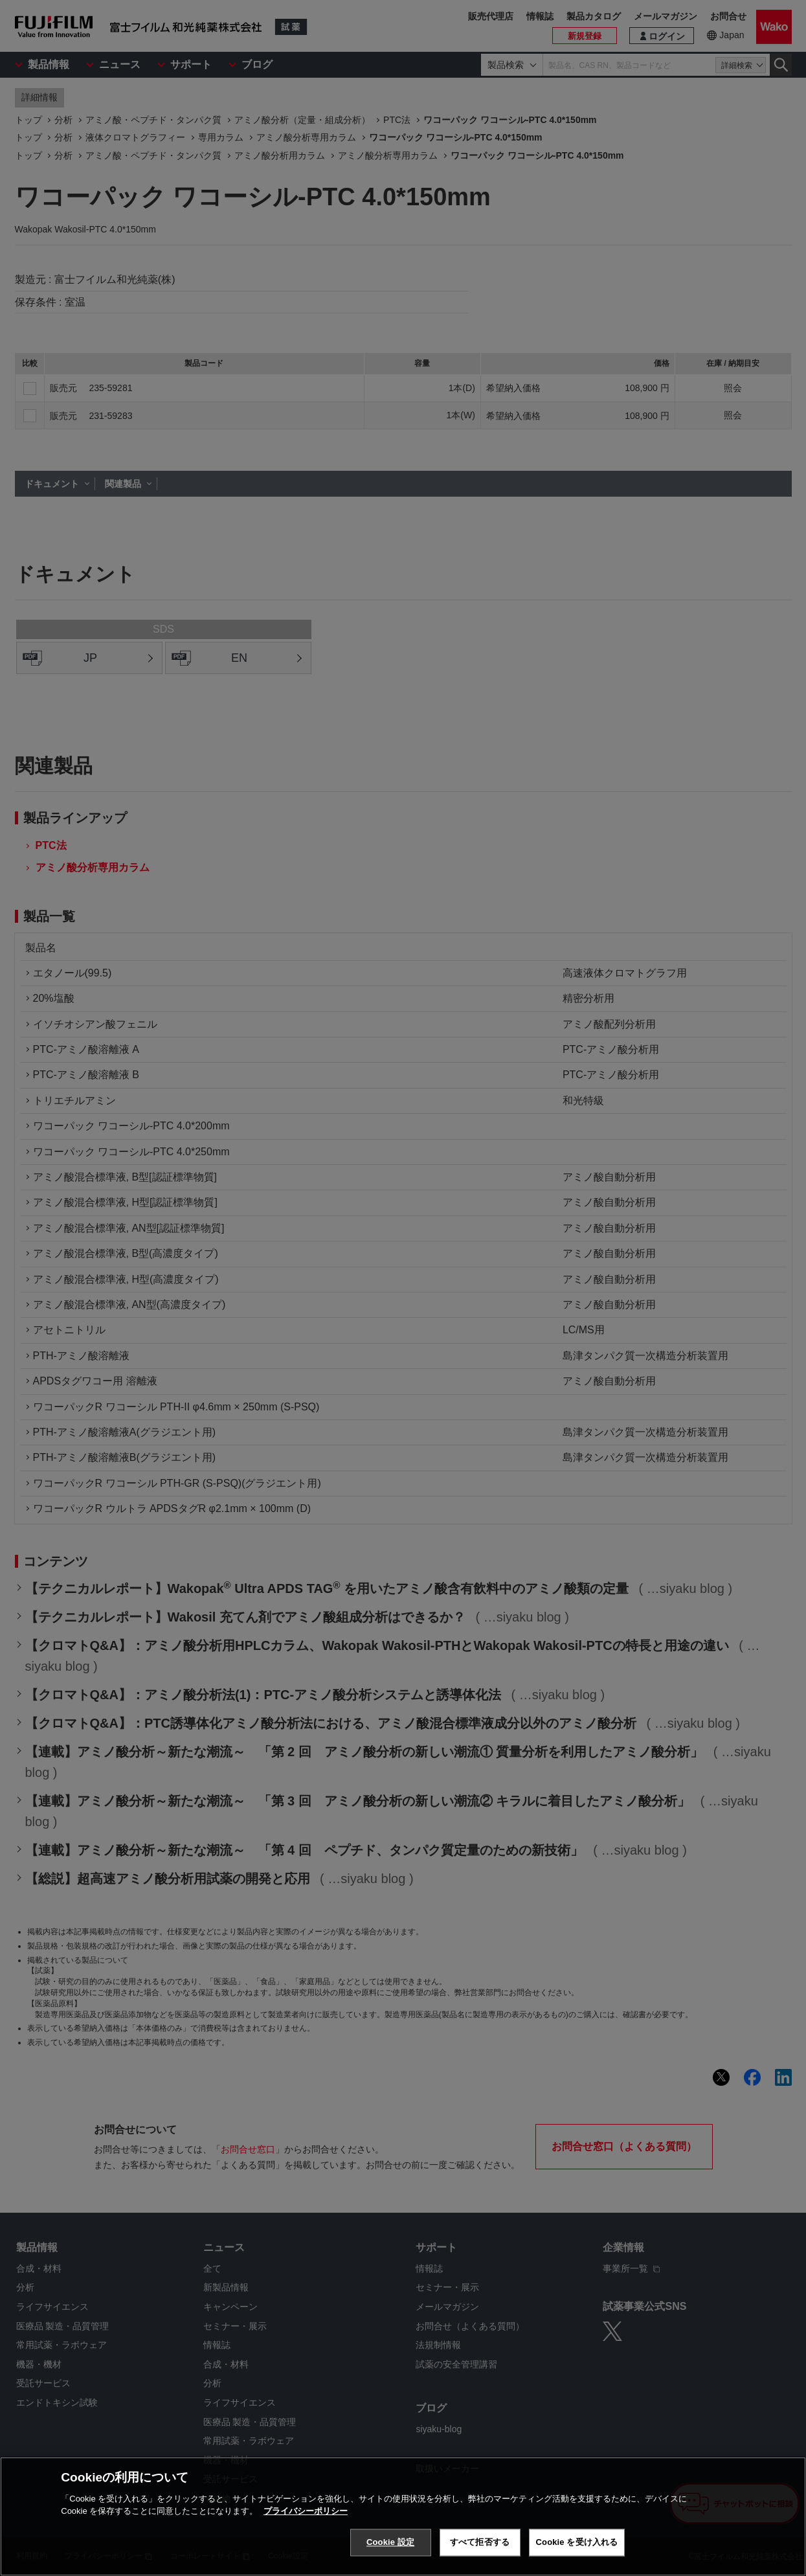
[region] (403, 2516)
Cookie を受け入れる (577, 2542)
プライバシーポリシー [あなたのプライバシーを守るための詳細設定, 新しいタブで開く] (305, 2511)
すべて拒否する (479, 2542)
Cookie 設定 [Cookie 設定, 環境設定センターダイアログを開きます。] (390, 2542)
